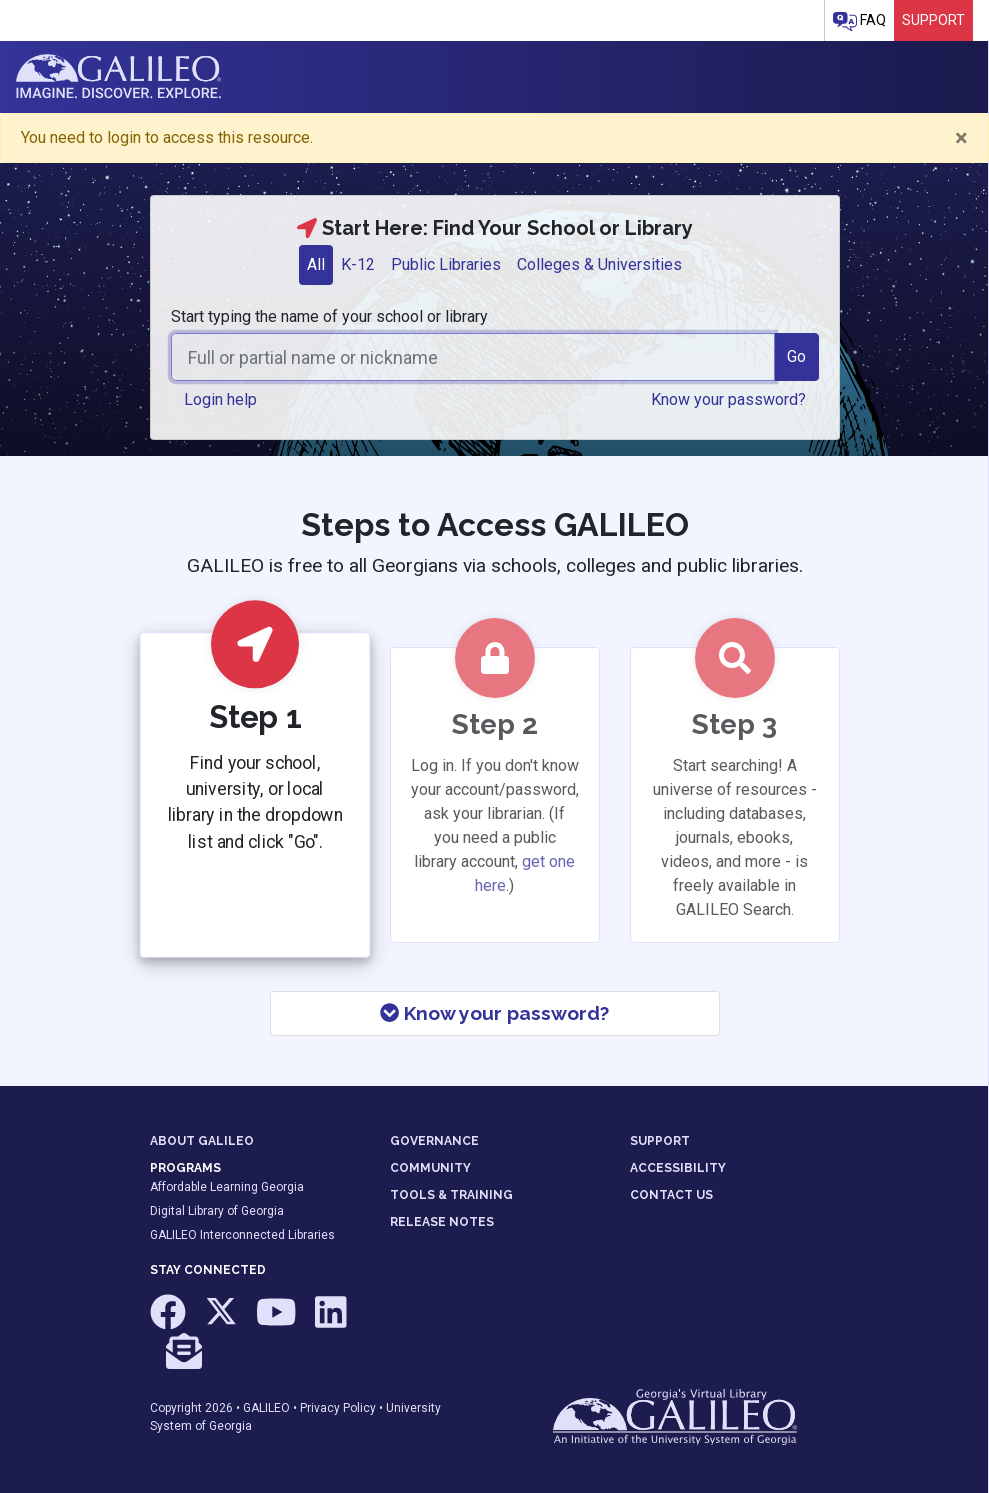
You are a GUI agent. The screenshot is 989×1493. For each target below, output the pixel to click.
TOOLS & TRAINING (451, 1195)
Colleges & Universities (599, 264)
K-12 (358, 264)
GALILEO (266, 1408)
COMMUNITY (430, 1168)
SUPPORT (660, 1141)
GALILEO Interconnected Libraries (242, 1235)
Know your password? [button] (728, 399)
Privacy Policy (338, 1408)
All (316, 264)
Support (933, 20)
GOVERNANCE (434, 1141)
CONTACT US (671, 1195)
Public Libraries (446, 264)
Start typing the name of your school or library (329, 316)
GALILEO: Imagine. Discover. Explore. (118, 77)
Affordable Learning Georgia (227, 1187)
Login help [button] (220, 399)
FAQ (859, 21)
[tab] (316, 265)
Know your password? (494, 1013)
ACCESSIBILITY (678, 1168)
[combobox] (473, 357)
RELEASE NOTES (442, 1222)
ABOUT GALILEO (202, 1141)
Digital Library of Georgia (217, 1211)
